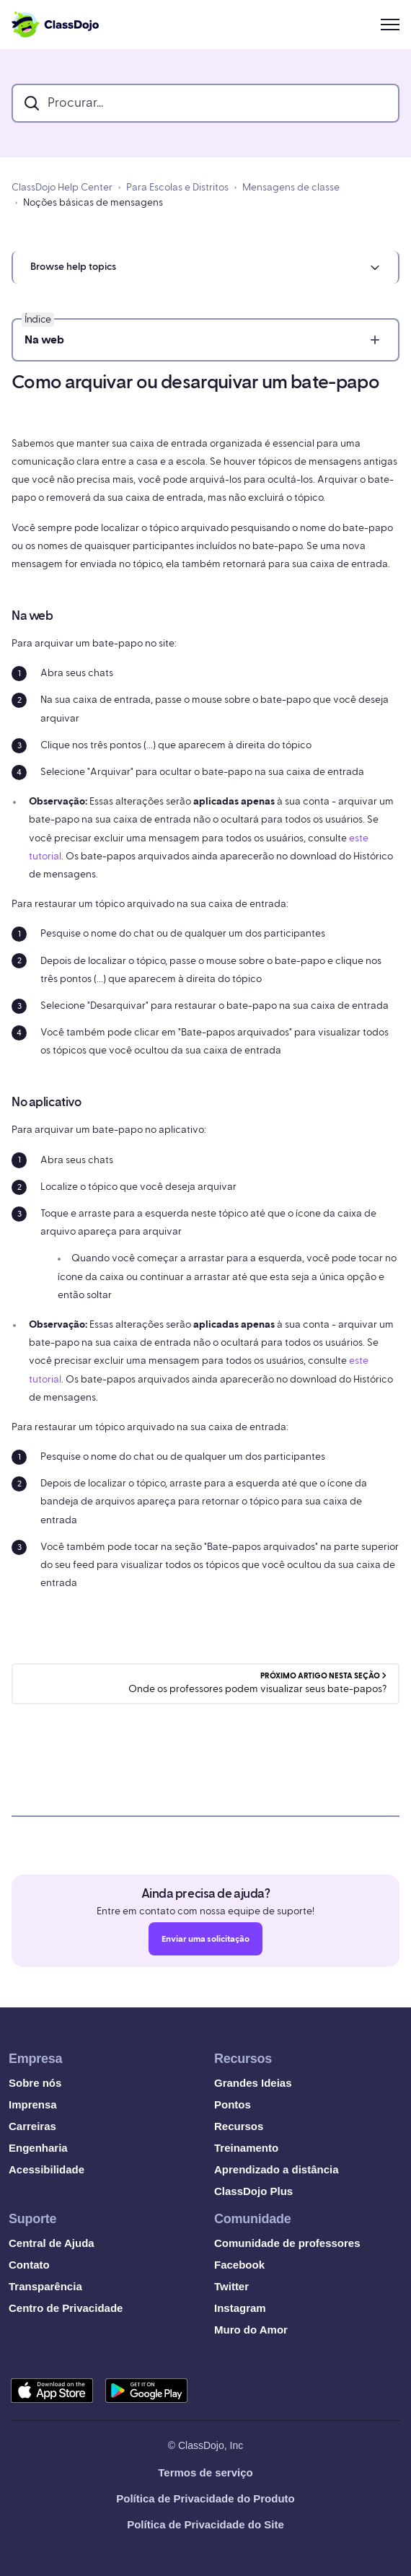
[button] (205, 267)
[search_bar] (205, 103)
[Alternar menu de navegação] (390, 24)
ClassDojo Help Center (62, 188)
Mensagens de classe (291, 188)
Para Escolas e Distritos (177, 188)
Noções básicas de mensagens (93, 203)
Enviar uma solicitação (205, 1943)
